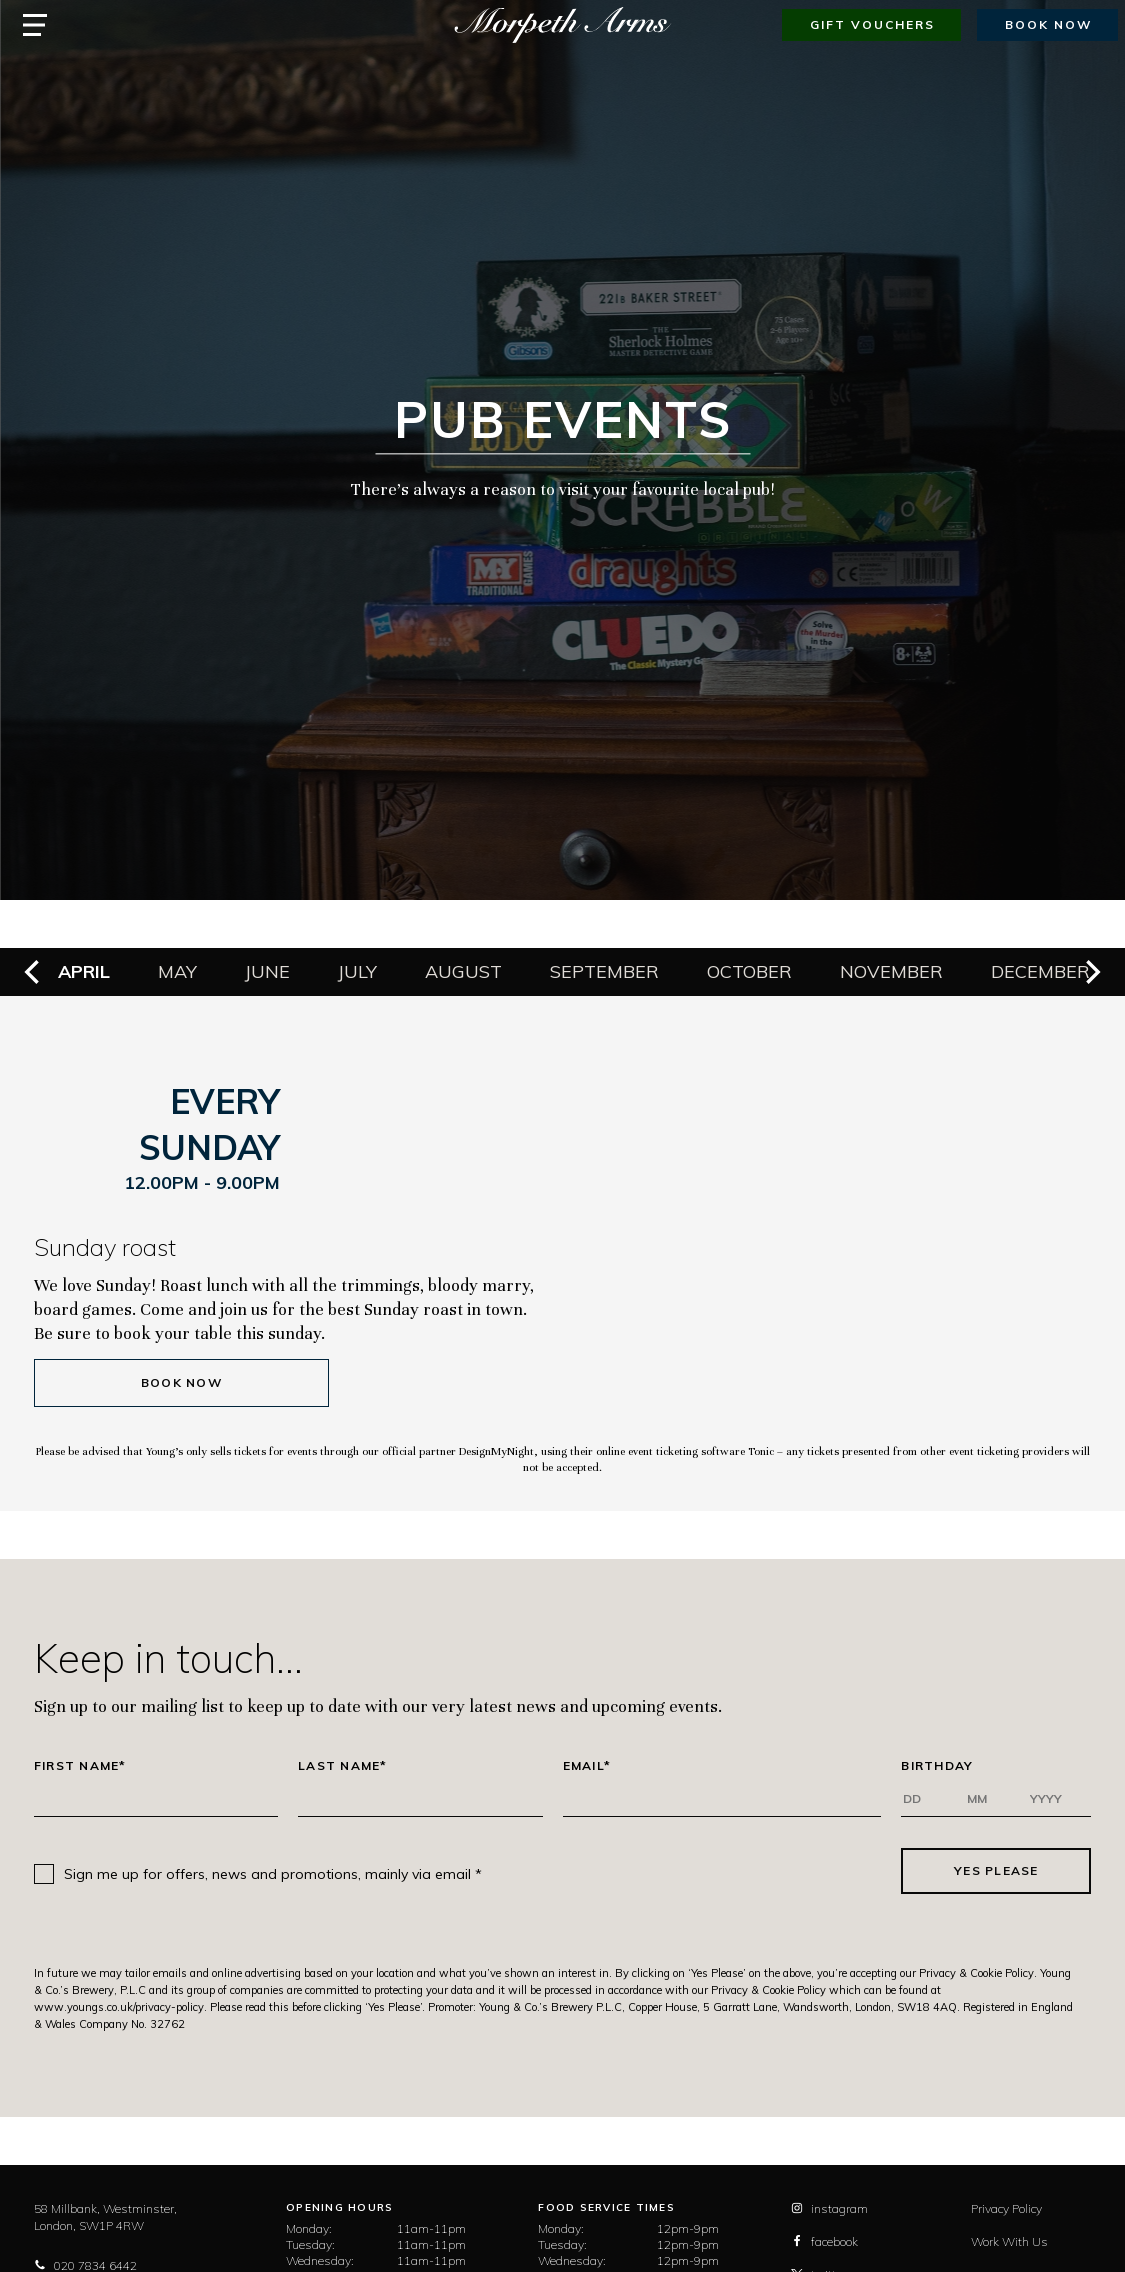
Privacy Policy (1006, 2208)
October (749, 971)
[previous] (34, 972)
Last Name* (343, 1766)
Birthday (937, 1766)
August (463, 971)
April (84, 971)
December (1040, 971)
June (267, 971)
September (604, 971)
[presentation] (692, 1871)
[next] (1091, 972)
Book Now (181, 1382)
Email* (587, 1766)
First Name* (80, 1766)
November (891, 971)
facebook (824, 2241)
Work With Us (1009, 2241)
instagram (829, 2208)
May (177, 971)
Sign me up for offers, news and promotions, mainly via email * (273, 1874)
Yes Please (996, 1870)
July (357, 971)
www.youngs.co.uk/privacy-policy (119, 2007)
